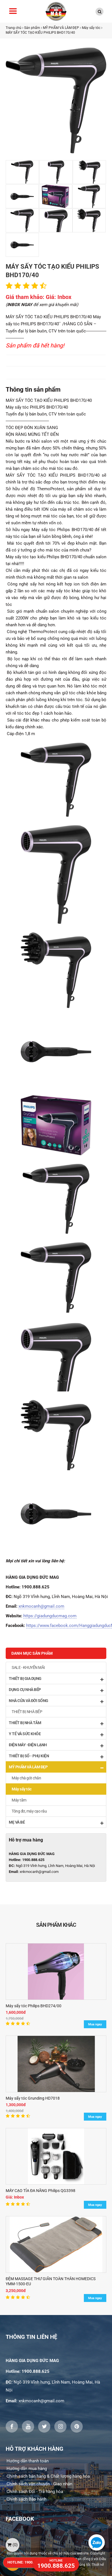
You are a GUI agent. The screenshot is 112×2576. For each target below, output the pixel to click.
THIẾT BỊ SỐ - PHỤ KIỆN (56, 1756)
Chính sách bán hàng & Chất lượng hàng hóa (48, 2476)
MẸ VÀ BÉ (56, 1822)
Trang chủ (13, 28)
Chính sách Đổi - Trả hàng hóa (35, 2491)
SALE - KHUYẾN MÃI (28, 1667)
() (12, 2544)
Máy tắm (19, 1800)
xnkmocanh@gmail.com (41, 1606)
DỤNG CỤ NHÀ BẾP (56, 1690)
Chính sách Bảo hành (26, 2499)
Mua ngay (95, 2024)
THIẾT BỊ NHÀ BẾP (27, 1711)
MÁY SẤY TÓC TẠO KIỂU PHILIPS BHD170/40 (41, 33)
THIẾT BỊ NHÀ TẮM (56, 1723)
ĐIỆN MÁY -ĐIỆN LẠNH (56, 1745)
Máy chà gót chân (26, 1778)
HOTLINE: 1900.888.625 (27, 2562)
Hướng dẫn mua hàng (27, 2468)
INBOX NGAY (19, 304)
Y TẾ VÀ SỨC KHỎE (56, 1734)
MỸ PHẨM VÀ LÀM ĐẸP (61, 28)
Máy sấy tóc (91, 28)
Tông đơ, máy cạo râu (29, 1811)
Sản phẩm (32, 28)
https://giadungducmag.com (49, 1615)
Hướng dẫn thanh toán (28, 2460)
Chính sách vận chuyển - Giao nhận (39, 2483)
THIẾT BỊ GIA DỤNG (56, 1679)
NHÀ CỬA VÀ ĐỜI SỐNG (56, 1701)
